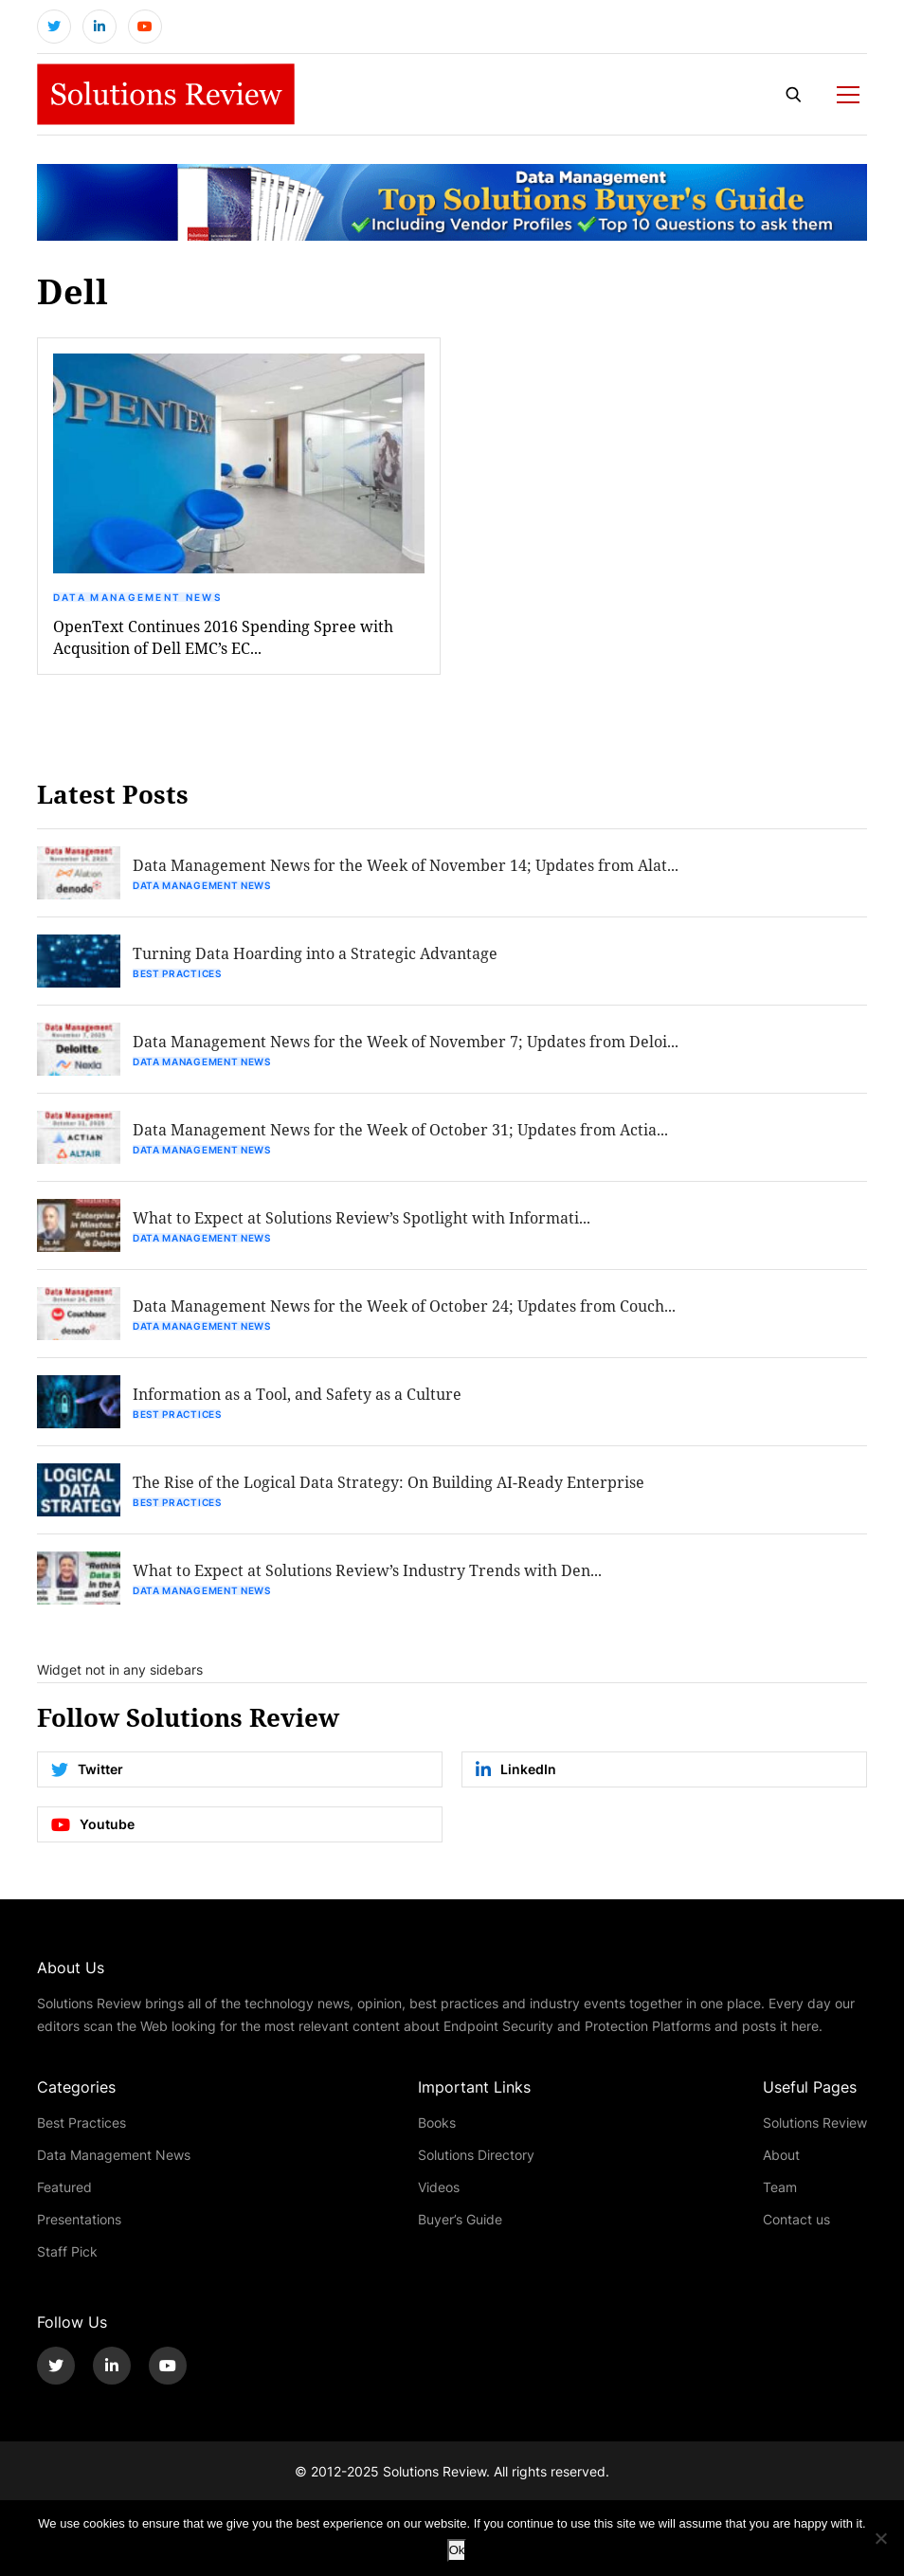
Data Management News (137, 597)
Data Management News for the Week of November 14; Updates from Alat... (405, 865)
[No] (880, 2538)
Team (780, 2187)
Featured (64, 2187)
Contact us (796, 2219)
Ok (457, 2550)
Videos (439, 2187)
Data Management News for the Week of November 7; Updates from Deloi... (405, 1041)
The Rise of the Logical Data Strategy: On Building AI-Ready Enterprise (388, 1482)
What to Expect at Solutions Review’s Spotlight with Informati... (361, 1217)
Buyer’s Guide (460, 2219)
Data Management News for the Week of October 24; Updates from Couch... (404, 1305)
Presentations (79, 2219)
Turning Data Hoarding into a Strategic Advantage (315, 953)
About (781, 2155)
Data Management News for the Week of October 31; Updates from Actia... (400, 1129)
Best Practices (177, 973)
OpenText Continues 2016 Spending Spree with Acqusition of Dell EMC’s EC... (223, 637)
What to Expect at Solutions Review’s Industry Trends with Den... (367, 1570)
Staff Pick (67, 2251)
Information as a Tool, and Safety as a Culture (297, 1394)
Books (437, 2122)
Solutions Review (815, 2122)
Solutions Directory (476, 2155)
